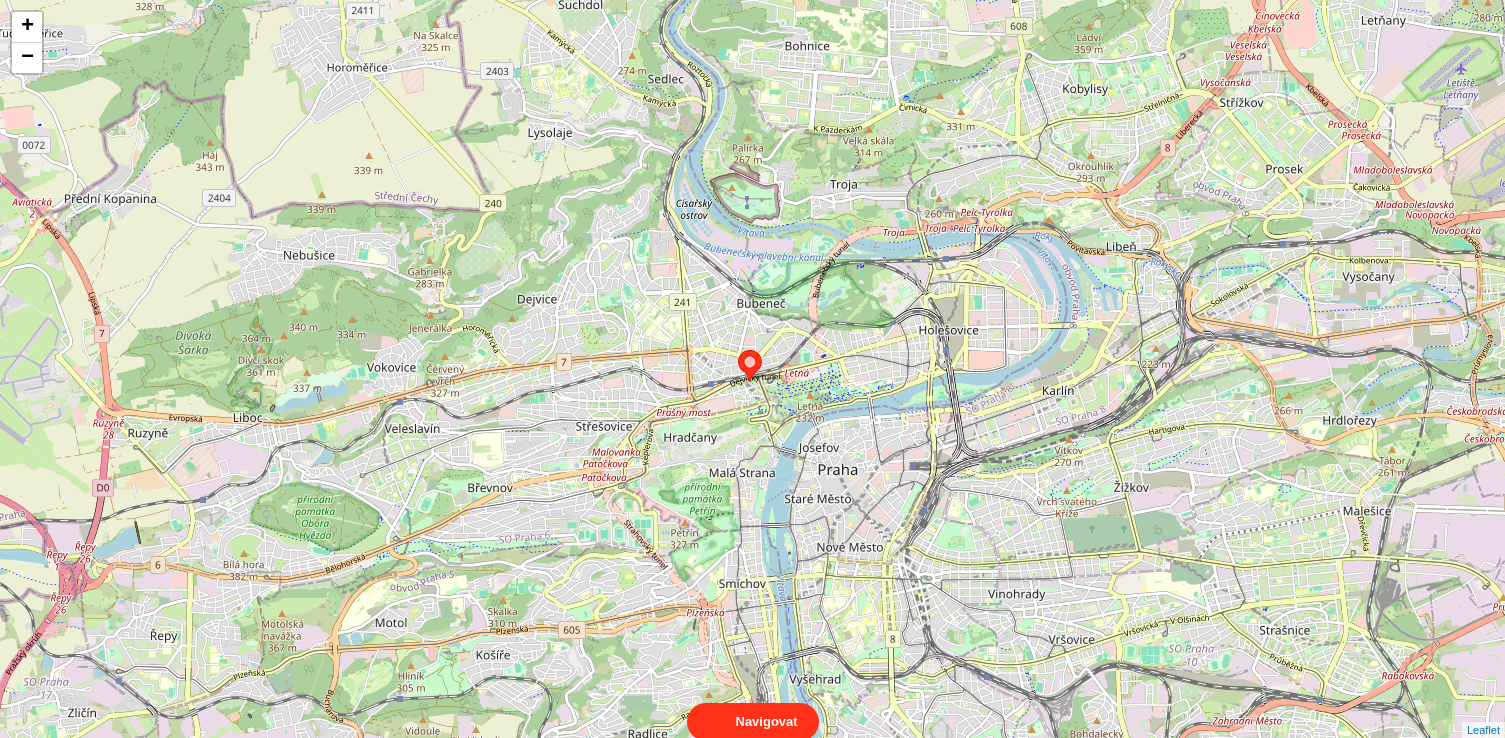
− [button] (27, 58)
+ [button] (27, 27)
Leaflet (1483, 712)
